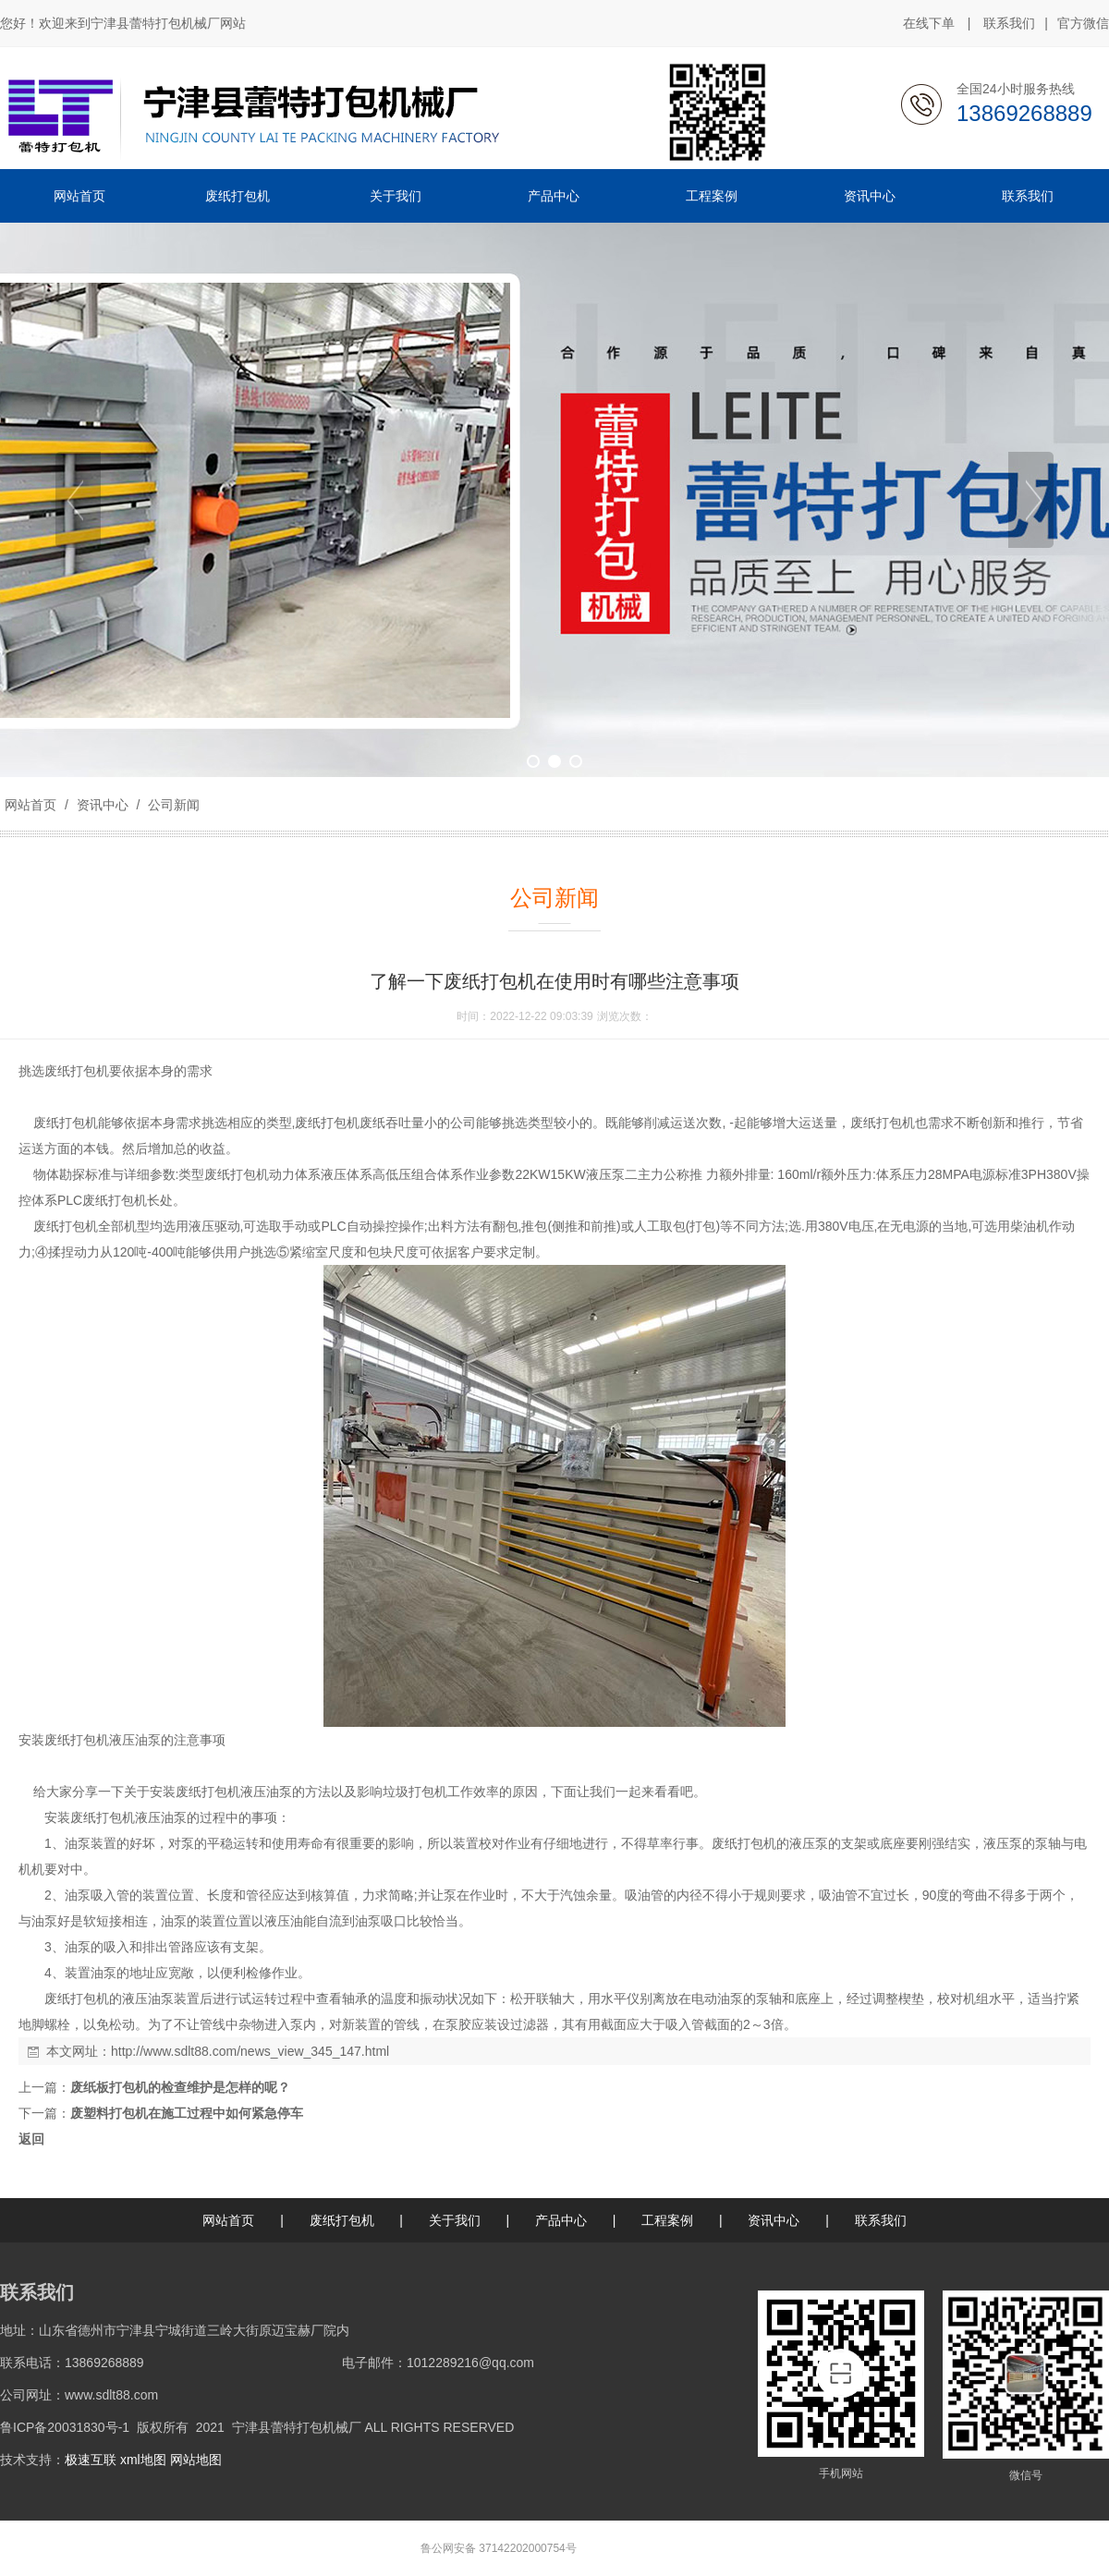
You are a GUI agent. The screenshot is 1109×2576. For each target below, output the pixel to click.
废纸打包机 (76, 1070)
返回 (31, 2139)
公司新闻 (172, 804)
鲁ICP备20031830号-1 (64, 2427)
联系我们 (1009, 23)
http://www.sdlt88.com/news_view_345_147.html (250, 2051)
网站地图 (196, 2459)
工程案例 (667, 2220)
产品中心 (561, 2220)
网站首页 (30, 804)
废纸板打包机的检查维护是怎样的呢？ (180, 2087)
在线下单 (929, 23)
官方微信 (1083, 24)
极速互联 (90, 2459)
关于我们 (455, 2220)
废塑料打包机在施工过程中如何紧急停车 (186, 2113)
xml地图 (143, 2459)
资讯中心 (102, 804)
